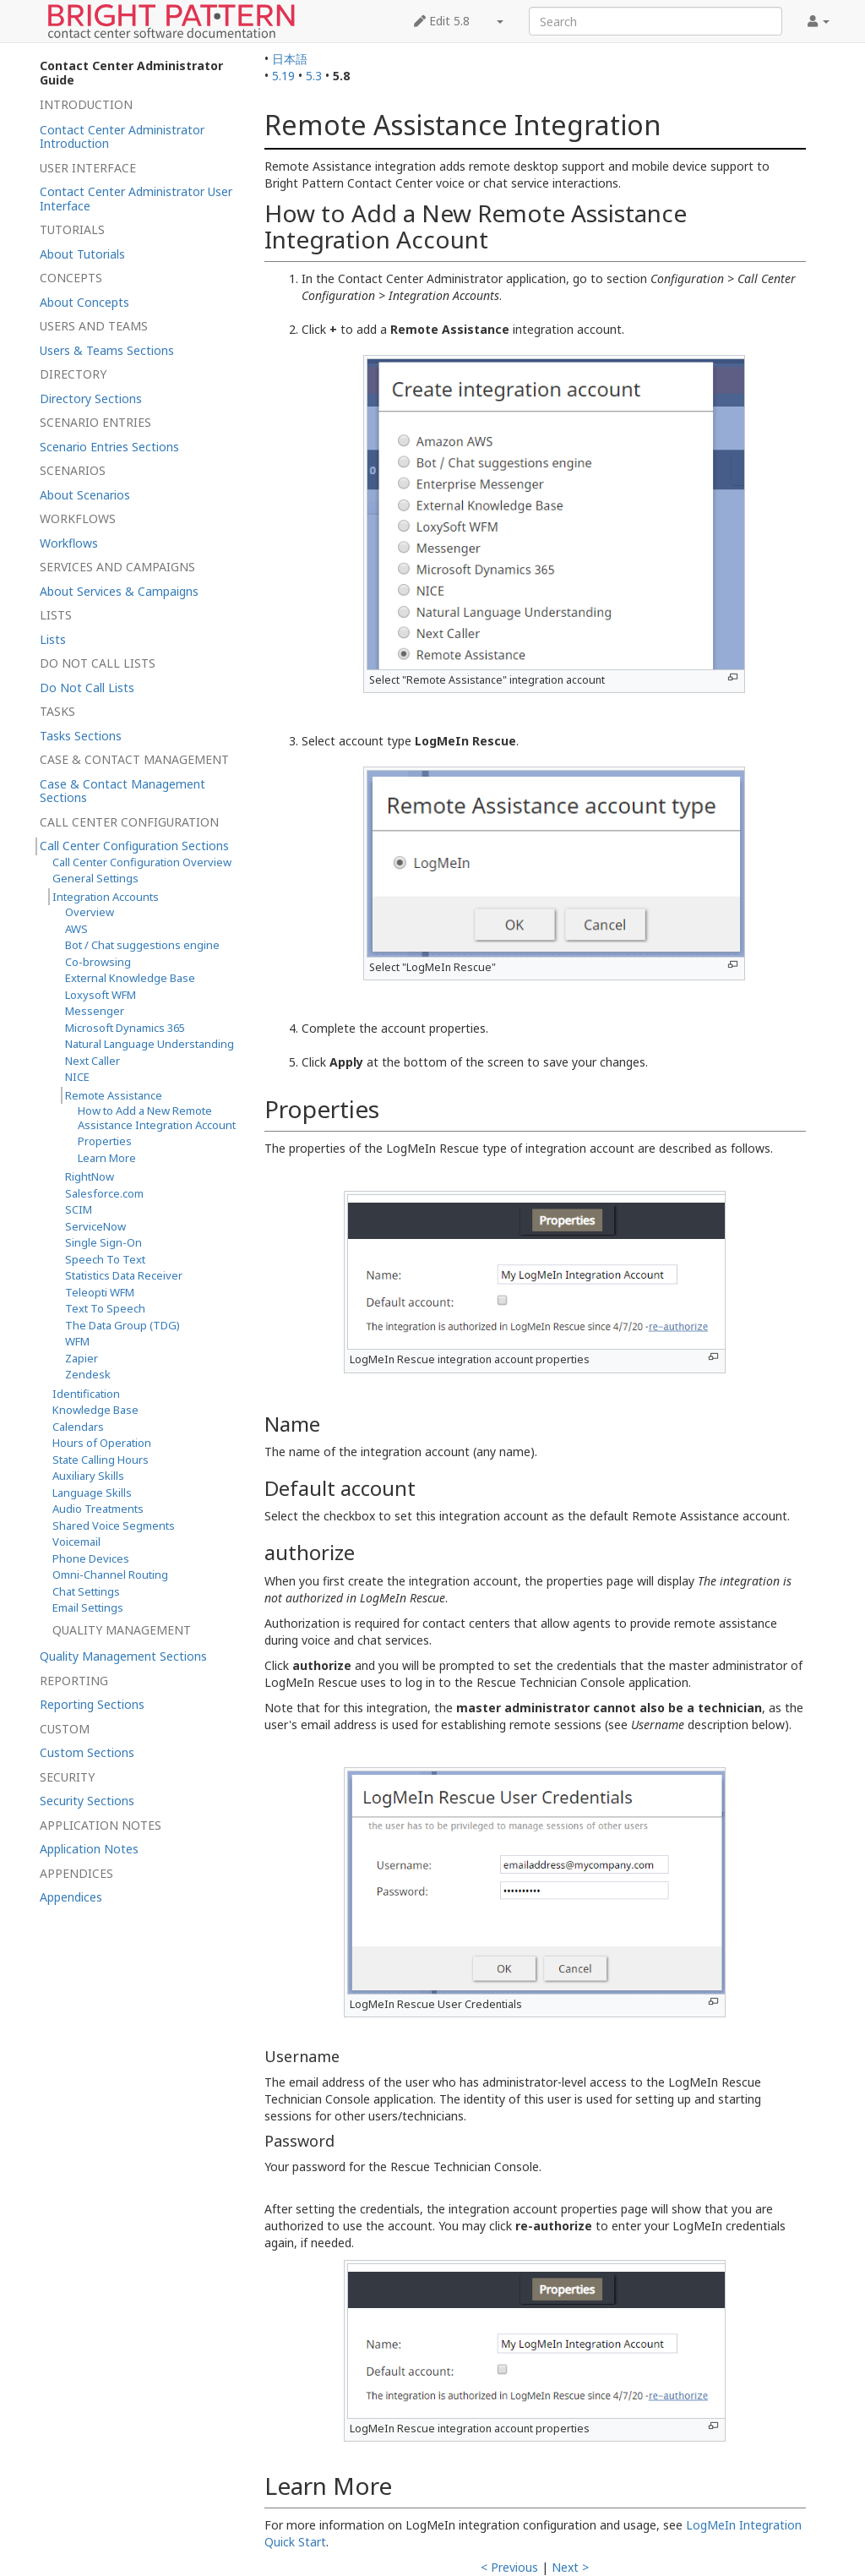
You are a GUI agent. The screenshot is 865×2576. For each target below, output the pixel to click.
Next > (570, 2567)
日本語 (289, 59)
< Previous (509, 2567)
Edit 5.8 (442, 21)
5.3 (314, 76)
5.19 (283, 76)
